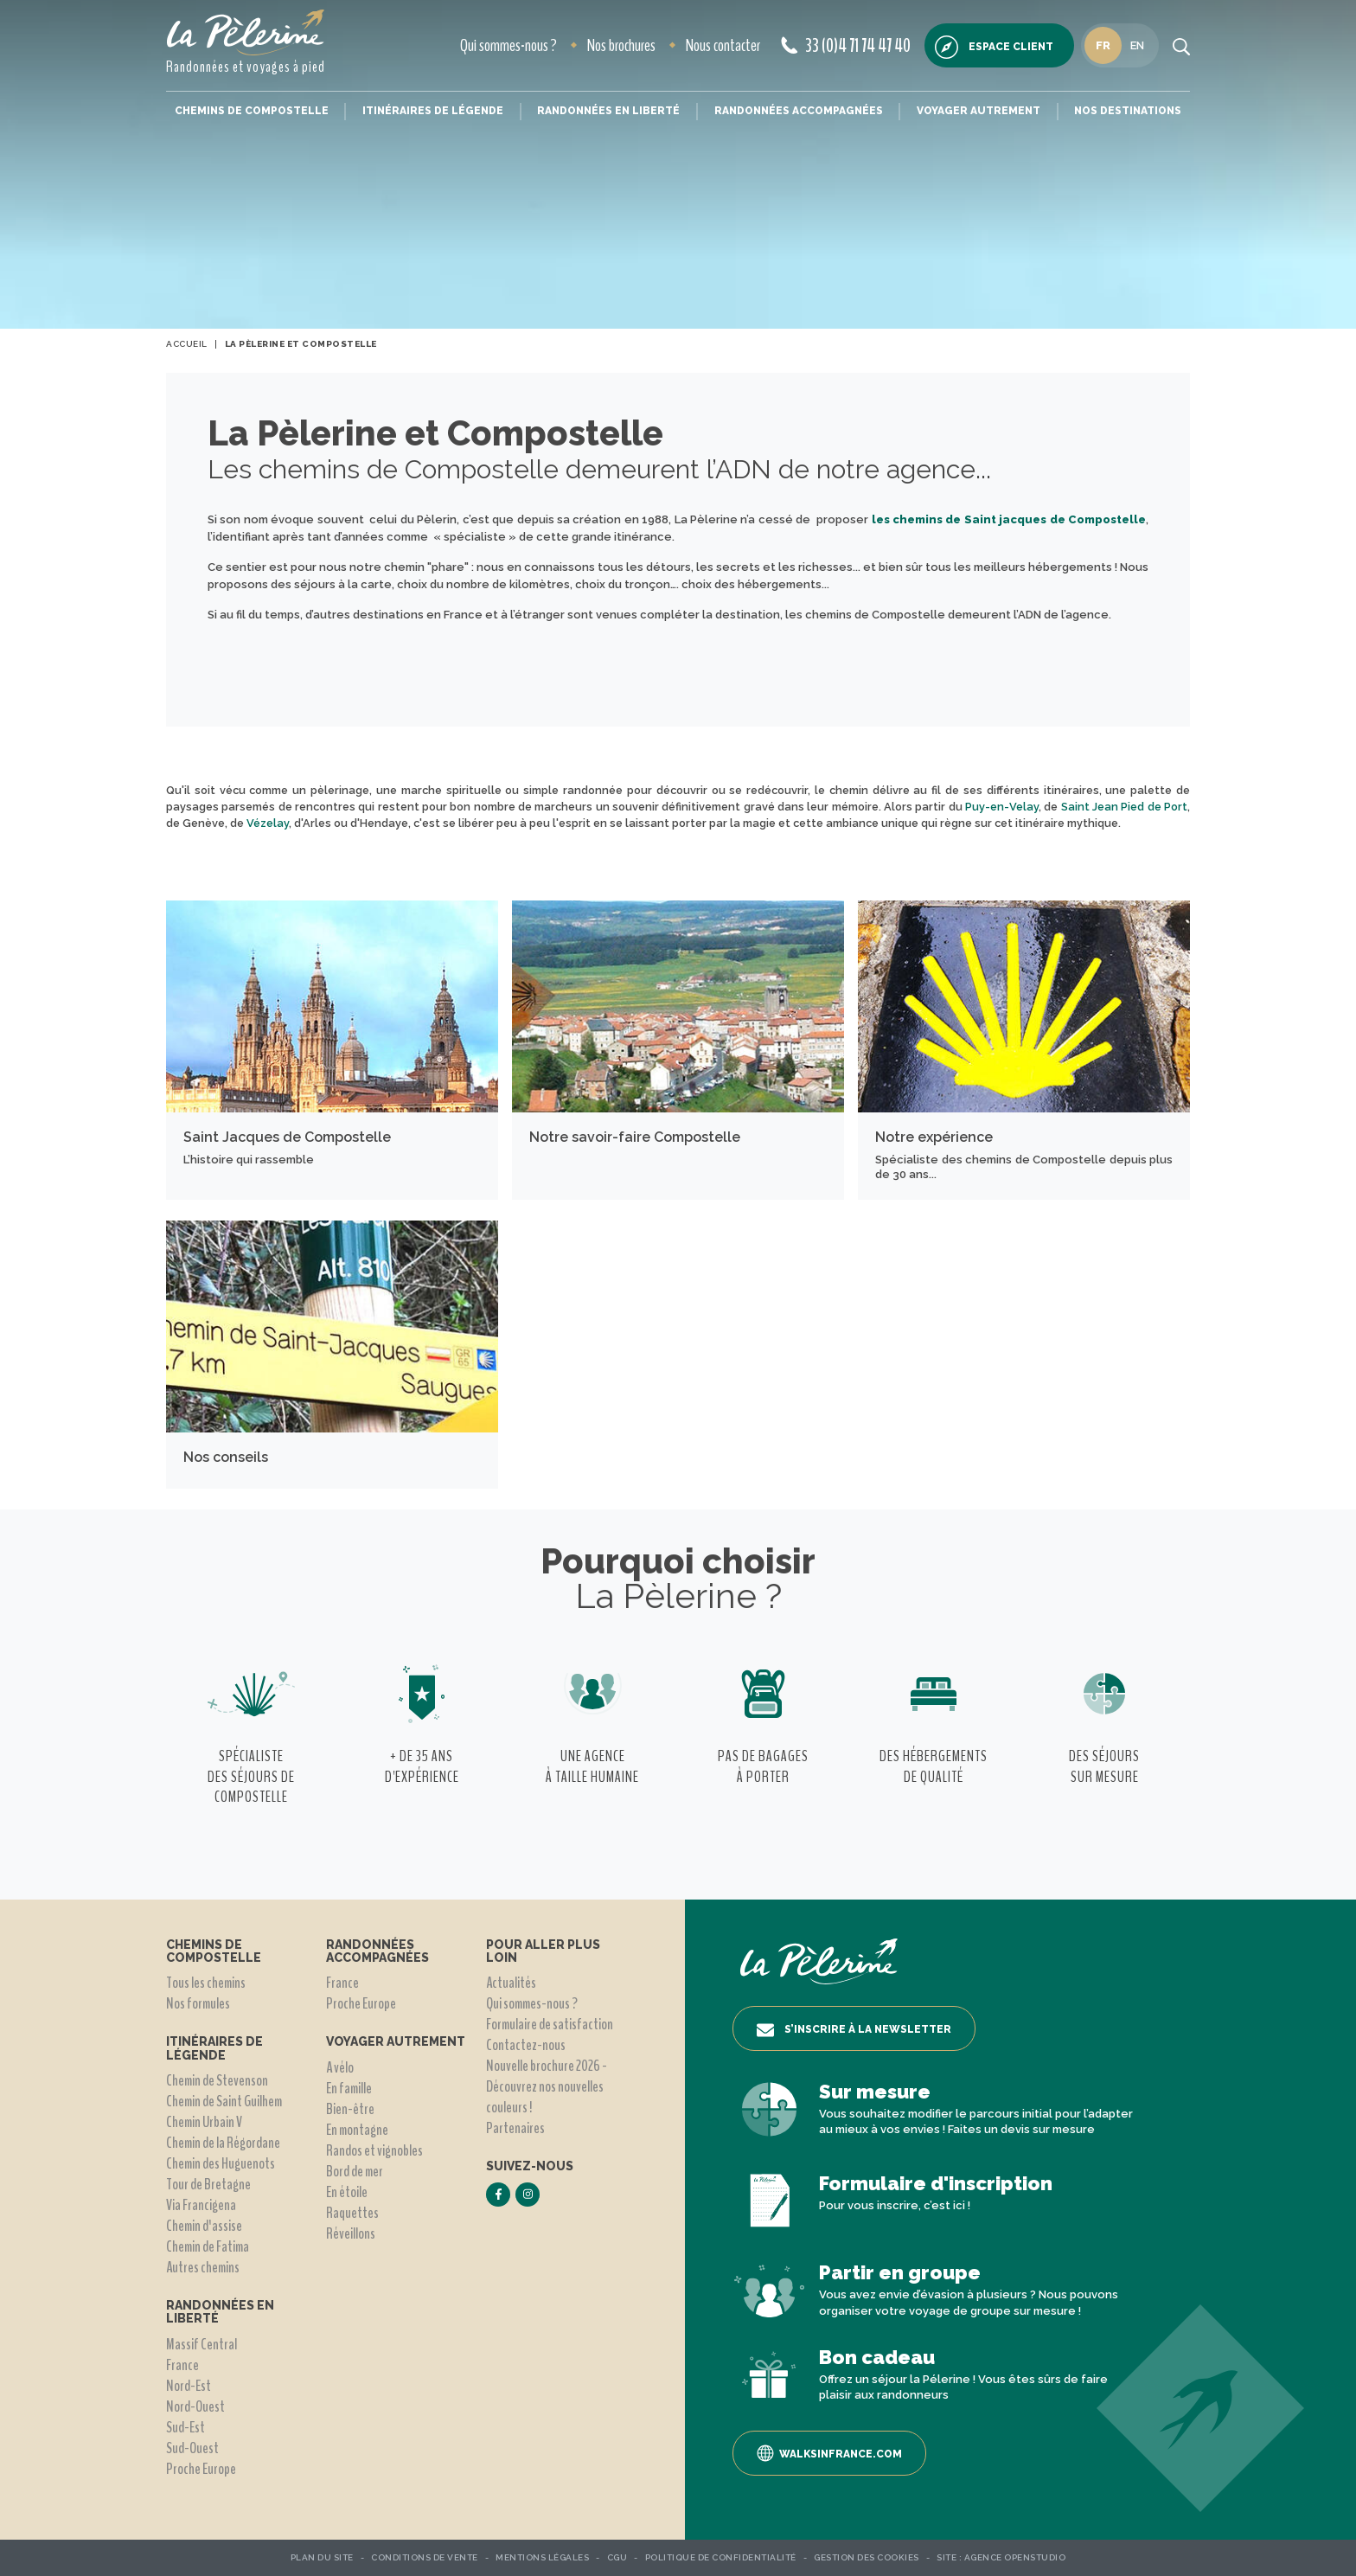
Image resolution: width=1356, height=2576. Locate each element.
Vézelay (267, 823)
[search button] (1181, 45)
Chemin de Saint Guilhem (224, 2101)
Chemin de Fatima (207, 2246)
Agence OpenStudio (1015, 2557)
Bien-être (350, 2109)
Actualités (511, 1982)
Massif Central (201, 2344)
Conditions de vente (424, 2557)
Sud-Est (185, 2427)
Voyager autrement (978, 111)
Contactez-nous (526, 2045)
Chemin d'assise (204, 2225)
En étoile (347, 2192)
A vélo (340, 2067)
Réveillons (350, 2233)
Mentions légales (542, 2557)
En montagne (357, 2129)
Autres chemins (203, 2267)
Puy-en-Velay (1002, 806)
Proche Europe (201, 2468)
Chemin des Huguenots (220, 2163)
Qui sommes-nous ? (508, 45)
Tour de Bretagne (208, 2184)
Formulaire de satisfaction (549, 2024)
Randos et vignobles (374, 2150)
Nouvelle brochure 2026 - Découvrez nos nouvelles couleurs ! (546, 2086)
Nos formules (198, 2003)
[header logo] (245, 32)
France (182, 2365)
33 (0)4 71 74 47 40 (846, 45)
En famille (349, 2088)
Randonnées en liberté (608, 111)
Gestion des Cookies (866, 2557)
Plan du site (322, 2557)
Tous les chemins (206, 1982)
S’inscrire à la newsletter (854, 2030)
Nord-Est (188, 2385)
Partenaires (515, 2128)
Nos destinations (1127, 111)
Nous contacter (723, 45)
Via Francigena (201, 2205)
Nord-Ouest (195, 2406)
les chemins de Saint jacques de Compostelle (1009, 519)
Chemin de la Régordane (223, 2142)
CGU (617, 2557)
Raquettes (352, 2212)
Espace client (994, 47)
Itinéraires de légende (432, 111)
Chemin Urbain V (204, 2121)
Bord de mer (354, 2171)
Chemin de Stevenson (217, 2080)
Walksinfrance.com (829, 2453)
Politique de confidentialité (720, 2557)
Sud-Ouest (192, 2448)
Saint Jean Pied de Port (1124, 806)
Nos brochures (621, 45)
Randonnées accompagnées (798, 111)
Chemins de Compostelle (252, 111)
